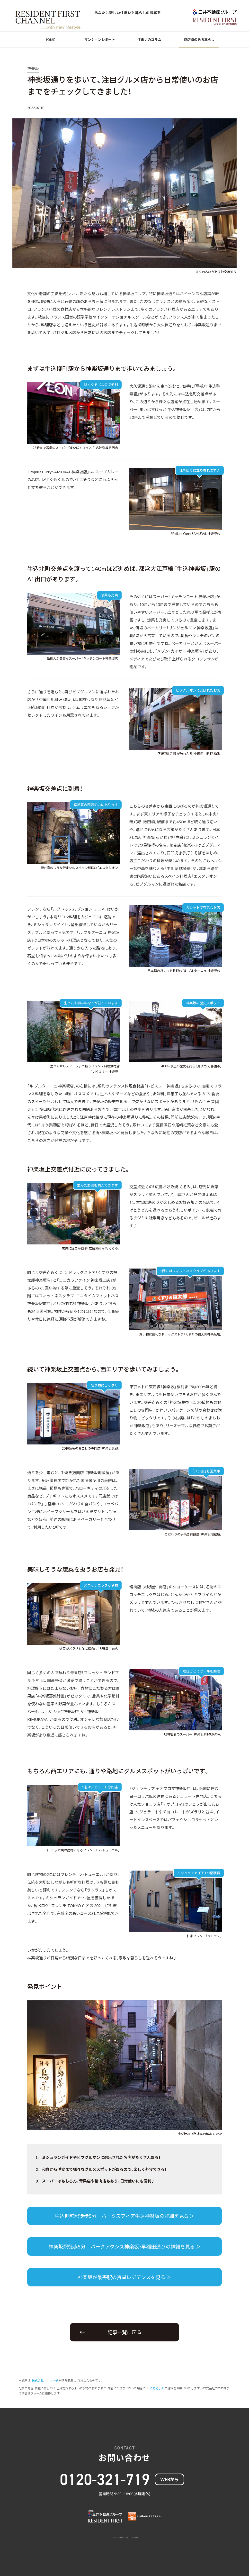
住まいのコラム (149, 39)
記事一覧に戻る (124, 2332)
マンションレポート (99, 39)
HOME (49, 39)
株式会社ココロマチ (45, 2380)
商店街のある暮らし (199, 39)
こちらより (157, 2388)
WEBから (169, 2479)
